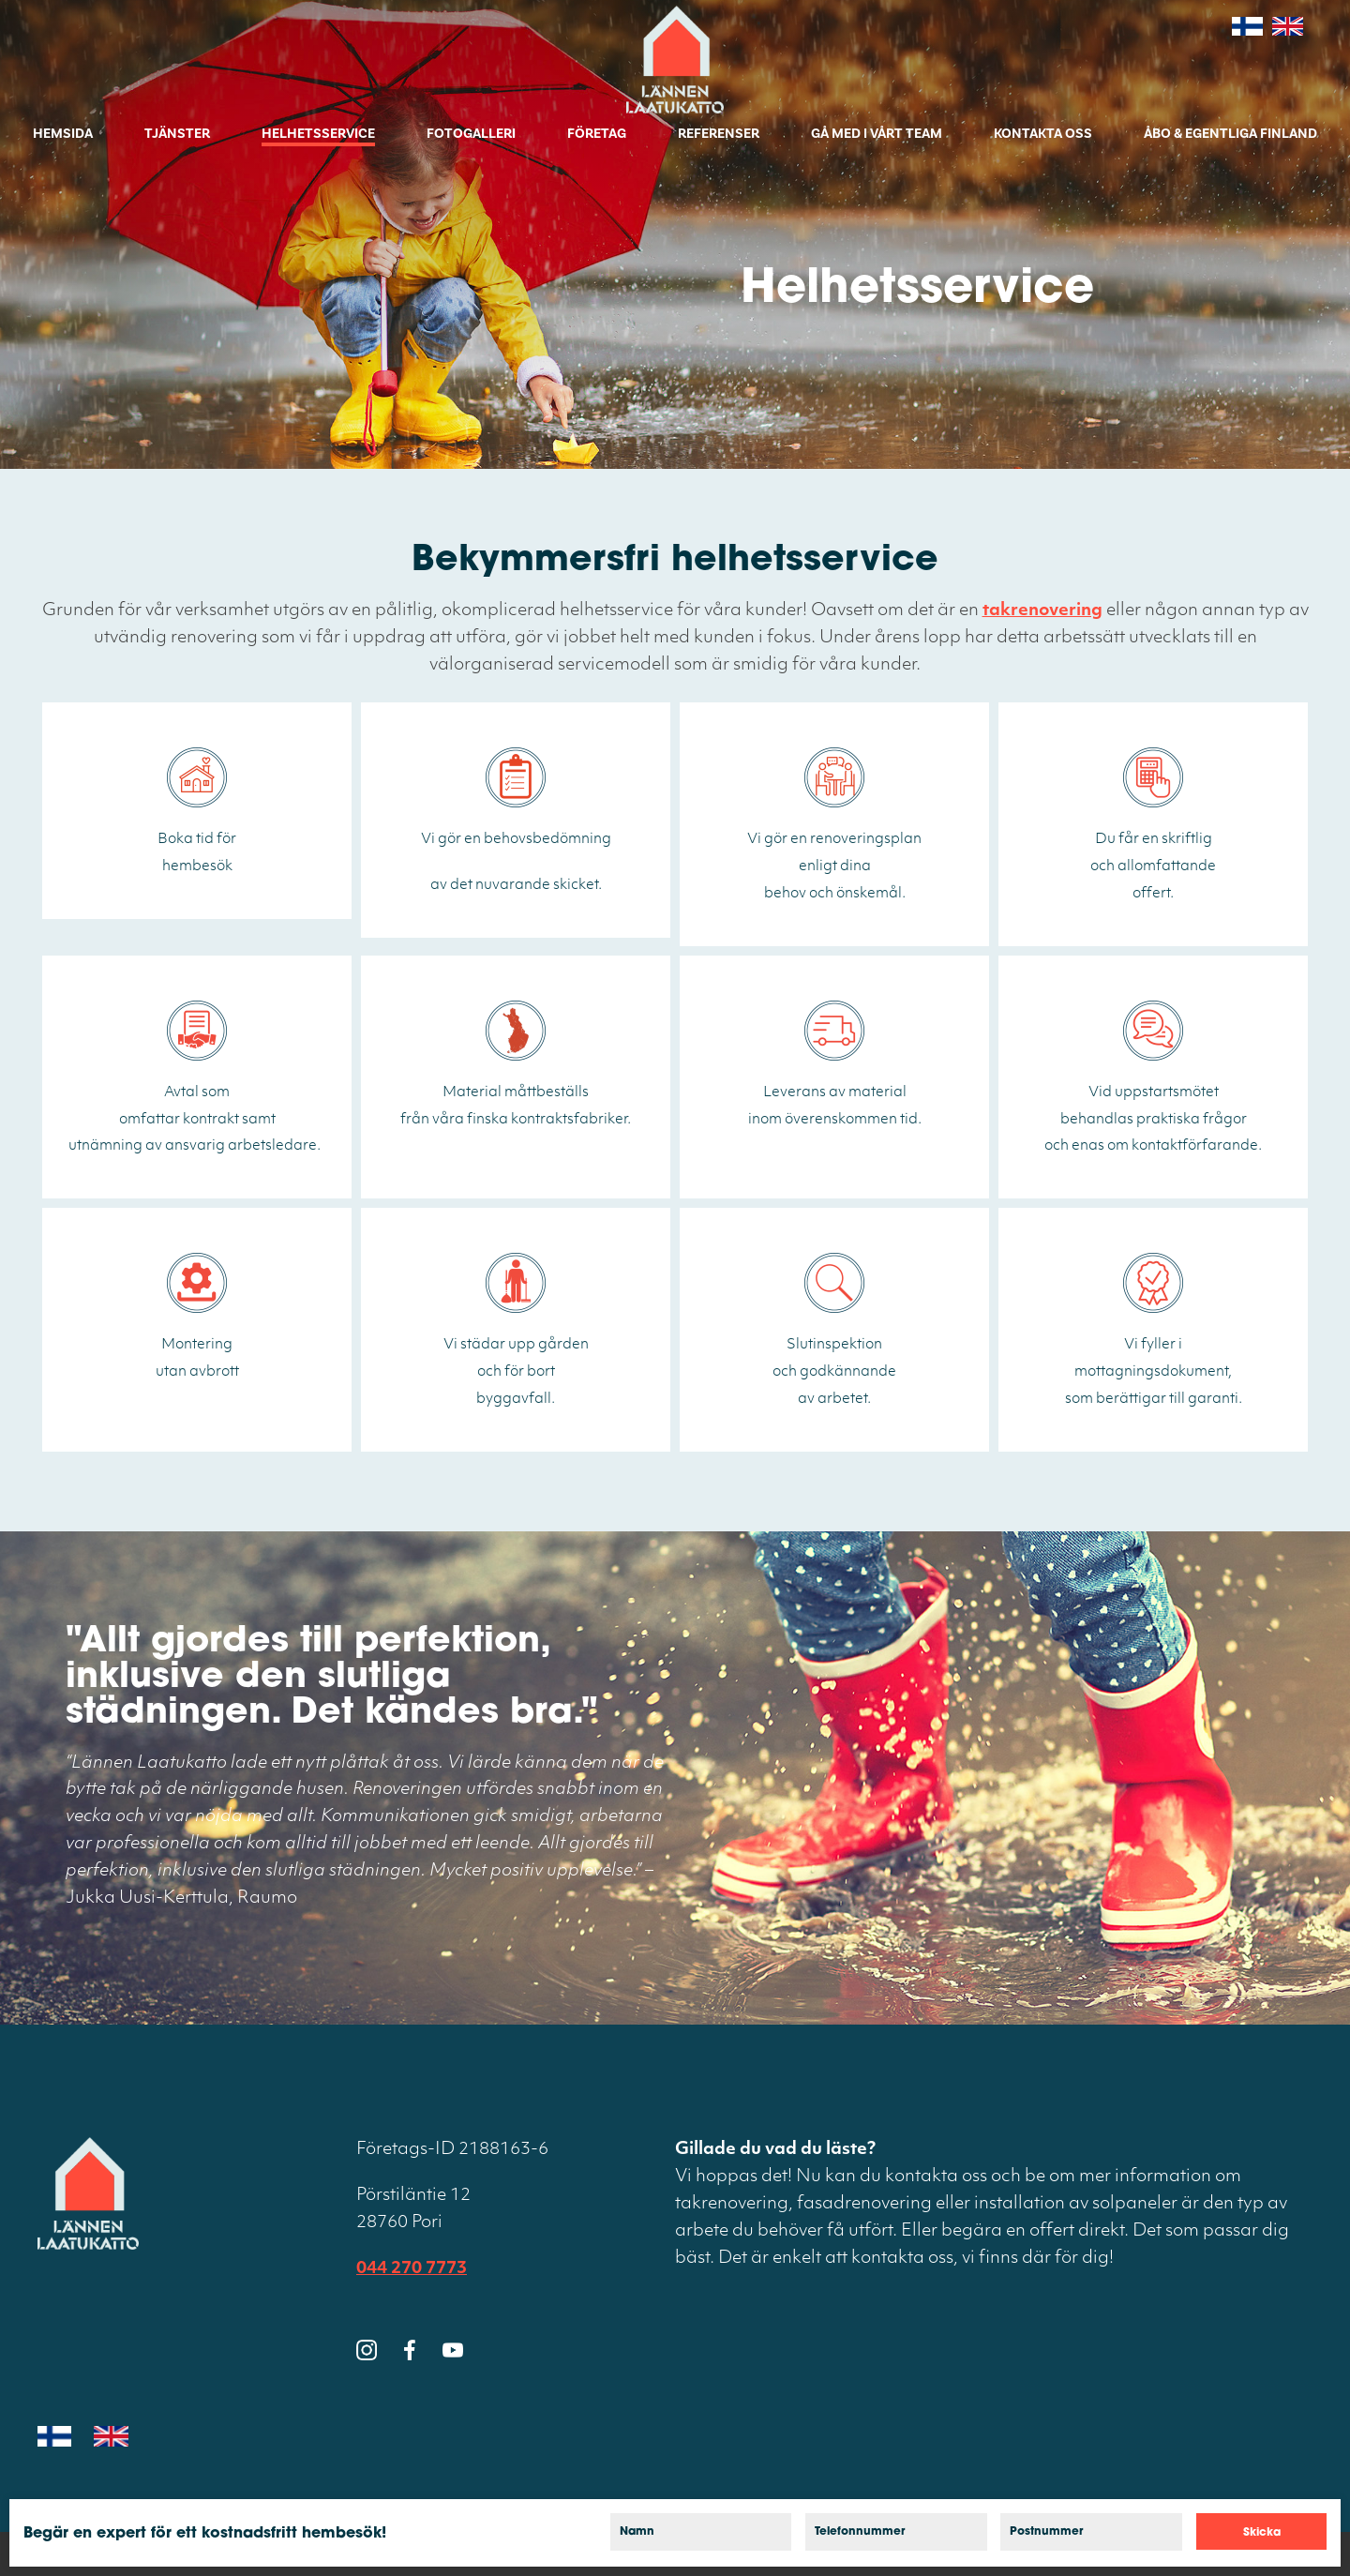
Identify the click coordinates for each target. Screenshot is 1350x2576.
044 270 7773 (411, 2269)
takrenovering (1042, 611)
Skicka (1262, 2532)
